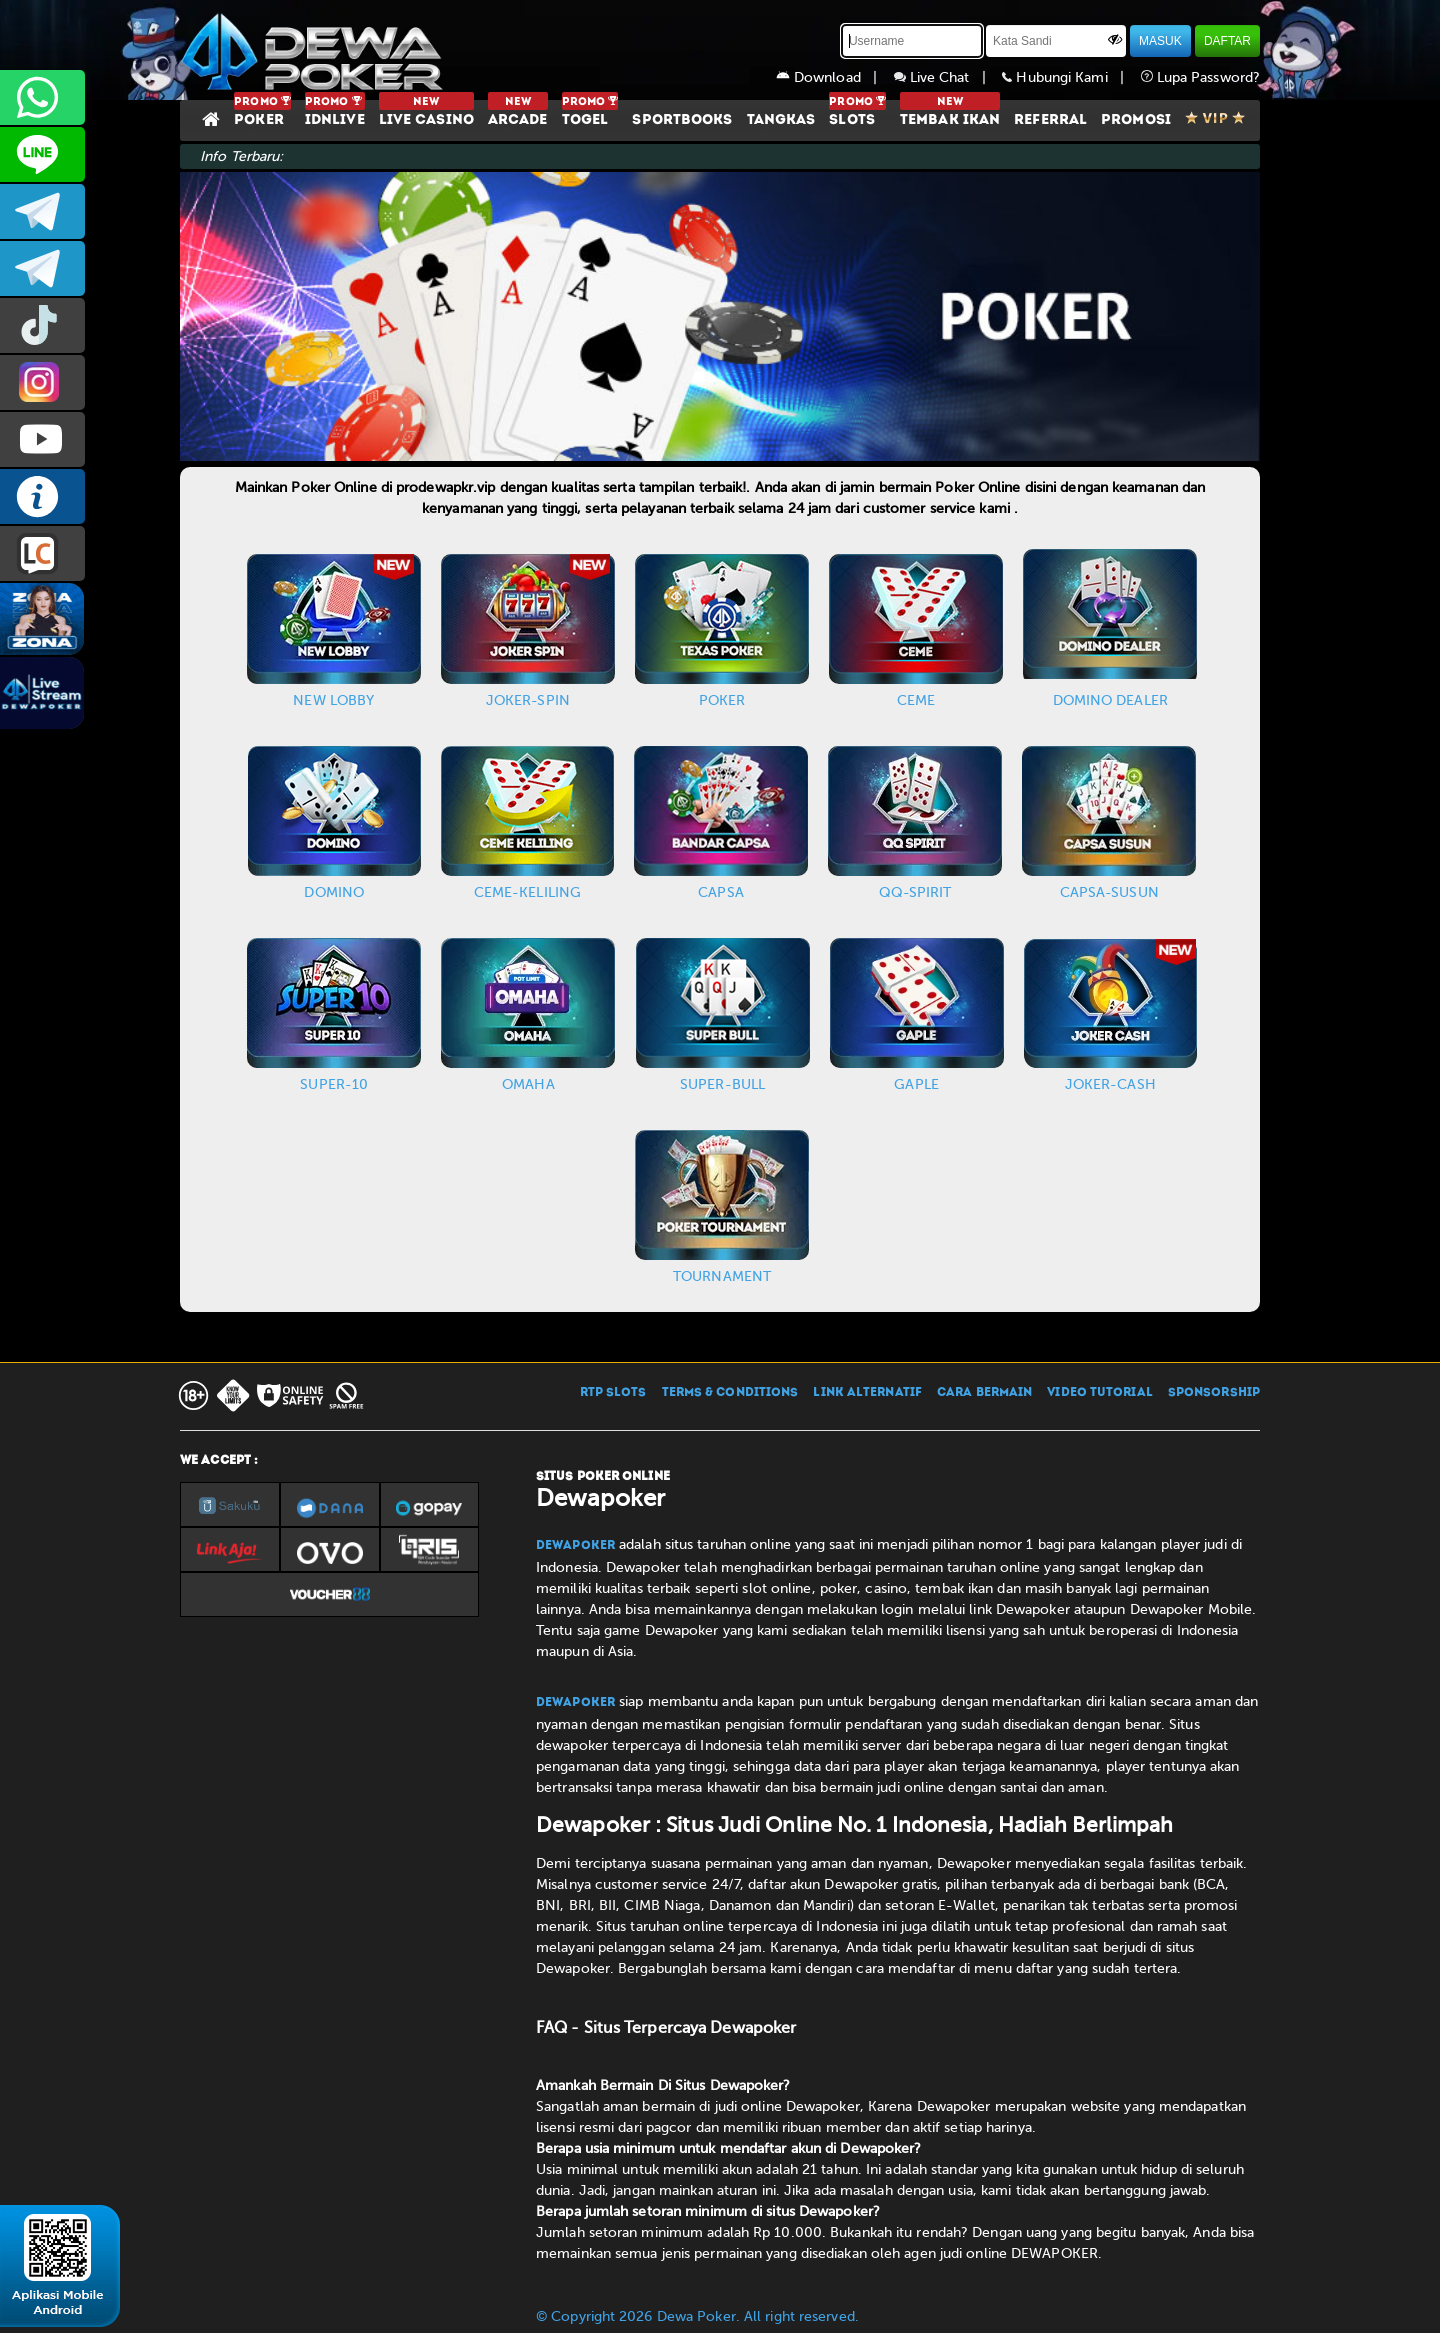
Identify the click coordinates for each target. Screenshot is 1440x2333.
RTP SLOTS (613, 1393)
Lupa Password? (1201, 77)
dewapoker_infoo (42, 211)
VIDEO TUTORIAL (1099, 1393)
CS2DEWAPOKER (42, 154)
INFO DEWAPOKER (42, 496)
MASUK (1160, 41)
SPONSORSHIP (1214, 1393)
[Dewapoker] (315, 50)
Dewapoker (575, 1546)
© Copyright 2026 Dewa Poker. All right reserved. (697, 2316)
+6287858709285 (42, 97)
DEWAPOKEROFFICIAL (42, 439)
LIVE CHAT (42, 553)
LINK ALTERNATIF (867, 1393)
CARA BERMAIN (984, 1393)
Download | (835, 77)
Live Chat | (948, 77)
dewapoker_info (42, 268)
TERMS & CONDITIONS (730, 1393)
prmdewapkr (42, 325)
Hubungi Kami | (1071, 77)
